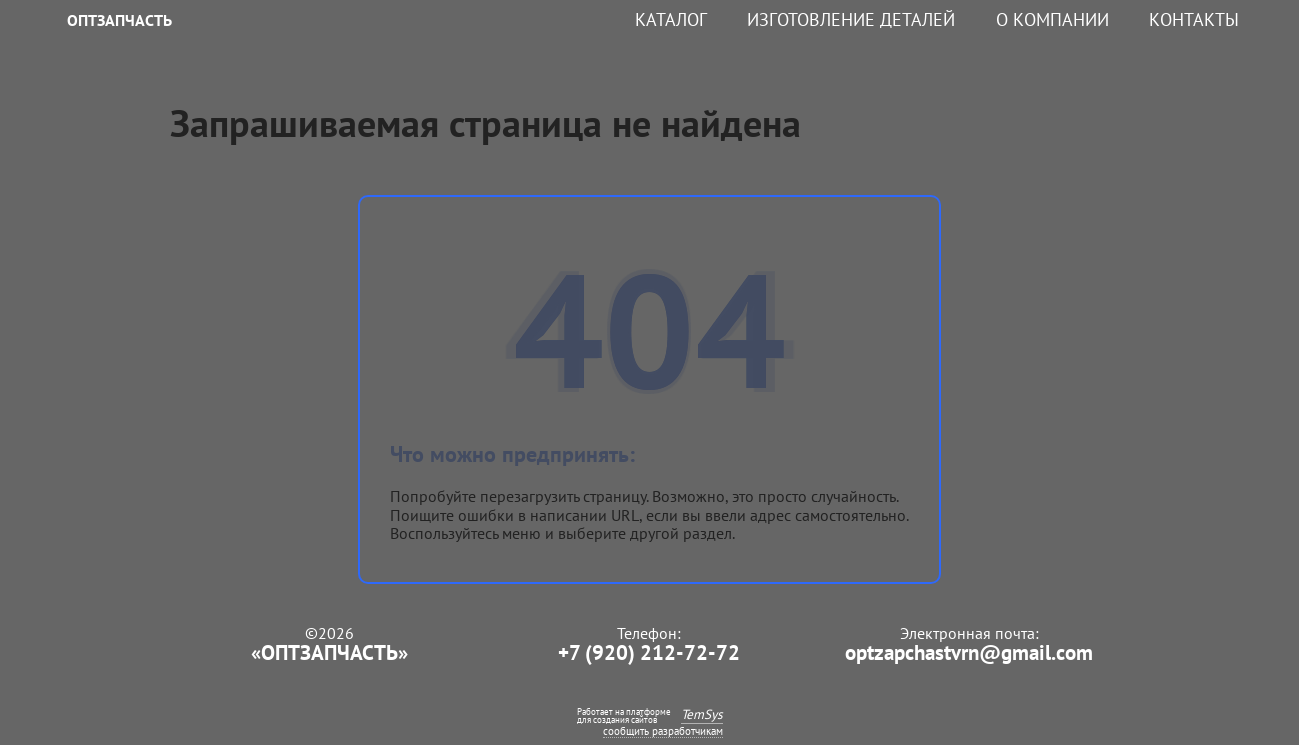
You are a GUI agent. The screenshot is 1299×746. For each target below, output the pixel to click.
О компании (1052, 20)
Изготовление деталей (851, 20)
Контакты (1194, 20)
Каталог (671, 20)
